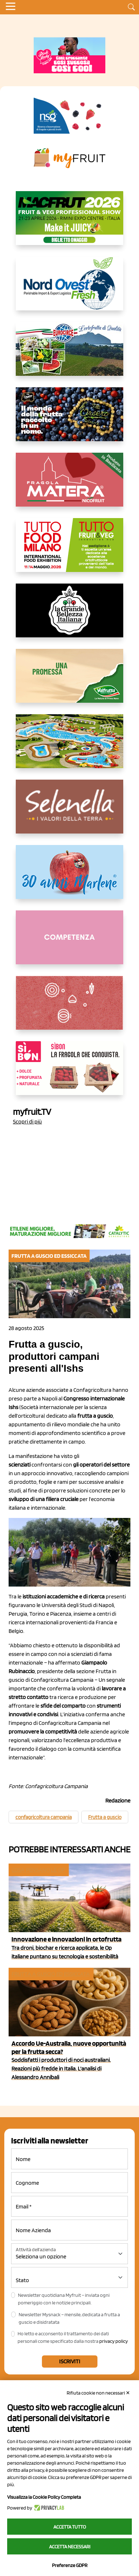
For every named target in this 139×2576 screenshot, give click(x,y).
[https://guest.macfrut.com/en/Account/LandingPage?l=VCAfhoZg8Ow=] (69, 224)
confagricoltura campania (43, 1817)
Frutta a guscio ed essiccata (50, 1974)
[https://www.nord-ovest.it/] (69, 289)
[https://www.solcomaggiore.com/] (69, 1008)
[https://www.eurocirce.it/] (69, 354)
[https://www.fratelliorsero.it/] (69, 420)
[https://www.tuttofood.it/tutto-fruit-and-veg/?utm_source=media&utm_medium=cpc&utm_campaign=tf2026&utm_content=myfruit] (69, 550)
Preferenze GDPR (69, 2565)
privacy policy (113, 2341)
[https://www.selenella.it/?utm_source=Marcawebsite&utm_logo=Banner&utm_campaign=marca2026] (69, 812)
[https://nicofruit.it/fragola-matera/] (69, 485)
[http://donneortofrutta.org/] (69, 943)
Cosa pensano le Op (38, 1869)
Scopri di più (27, 1121)
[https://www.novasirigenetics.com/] (69, 116)
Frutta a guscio (104, 1817)
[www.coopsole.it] (69, 1074)
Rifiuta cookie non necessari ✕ (98, 2393)
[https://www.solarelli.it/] (69, 747)
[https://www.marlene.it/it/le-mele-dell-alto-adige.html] (69, 877)
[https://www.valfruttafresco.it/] (69, 681)
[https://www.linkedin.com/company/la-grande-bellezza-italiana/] (69, 616)
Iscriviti (69, 2361)
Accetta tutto (69, 2527)
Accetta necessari (69, 2546)
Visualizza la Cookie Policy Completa (44, 2497)
